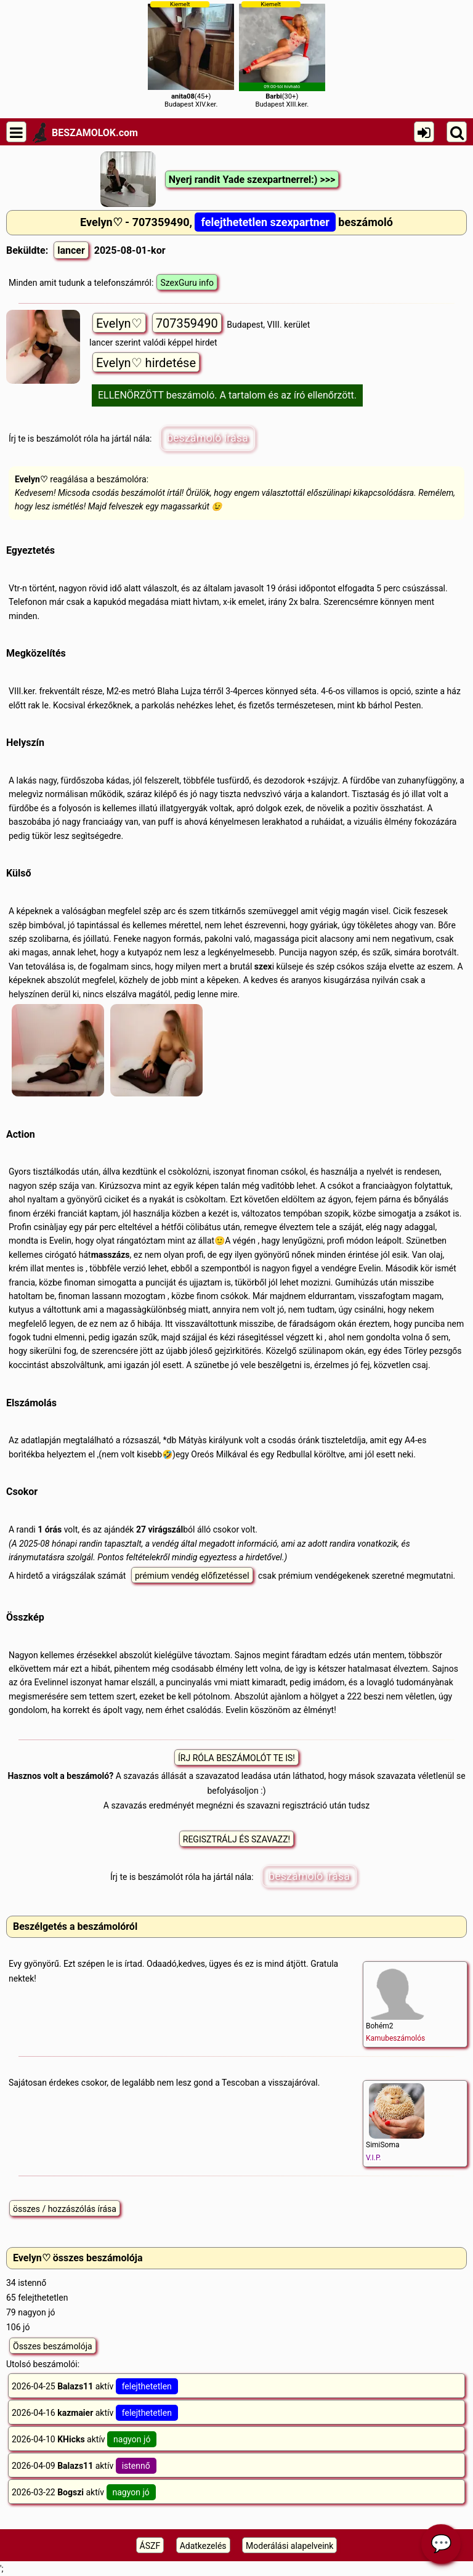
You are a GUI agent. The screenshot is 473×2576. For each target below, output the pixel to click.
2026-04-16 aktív (95, 2413)
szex (263, 966)
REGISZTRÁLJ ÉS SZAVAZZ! (236, 1839)
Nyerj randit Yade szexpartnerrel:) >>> (252, 179)
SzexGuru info (187, 283)
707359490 (187, 323)
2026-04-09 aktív (84, 2466)
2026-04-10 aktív (84, 2439)
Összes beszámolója (52, 2346)
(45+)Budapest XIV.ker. (191, 54)
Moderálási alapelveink (289, 2546)
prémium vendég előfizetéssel (192, 1576)
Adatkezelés (203, 2546)
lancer (71, 250)
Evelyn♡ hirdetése (146, 362)
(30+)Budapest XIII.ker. (282, 54)
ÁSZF (150, 2546)
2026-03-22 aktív (84, 2492)
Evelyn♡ (119, 323)
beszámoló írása (207, 437)
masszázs (110, 1255)
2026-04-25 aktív (95, 2386)
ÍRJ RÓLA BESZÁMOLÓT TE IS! (236, 1758)
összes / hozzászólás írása (64, 2209)
